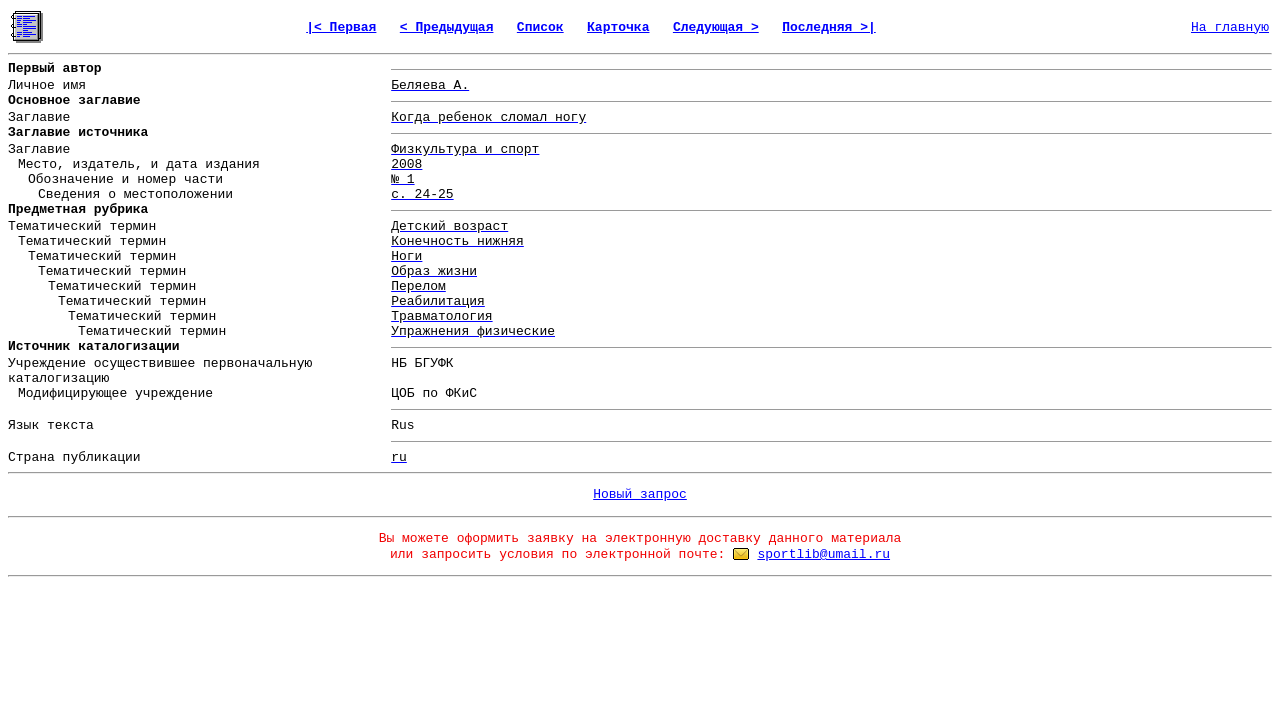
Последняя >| (829, 27)
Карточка (618, 27)
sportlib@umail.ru (823, 554)
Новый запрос (640, 494)
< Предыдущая (447, 27)
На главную (1230, 27)
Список (540, 27)
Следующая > (716, 27)
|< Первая (341, 27)
